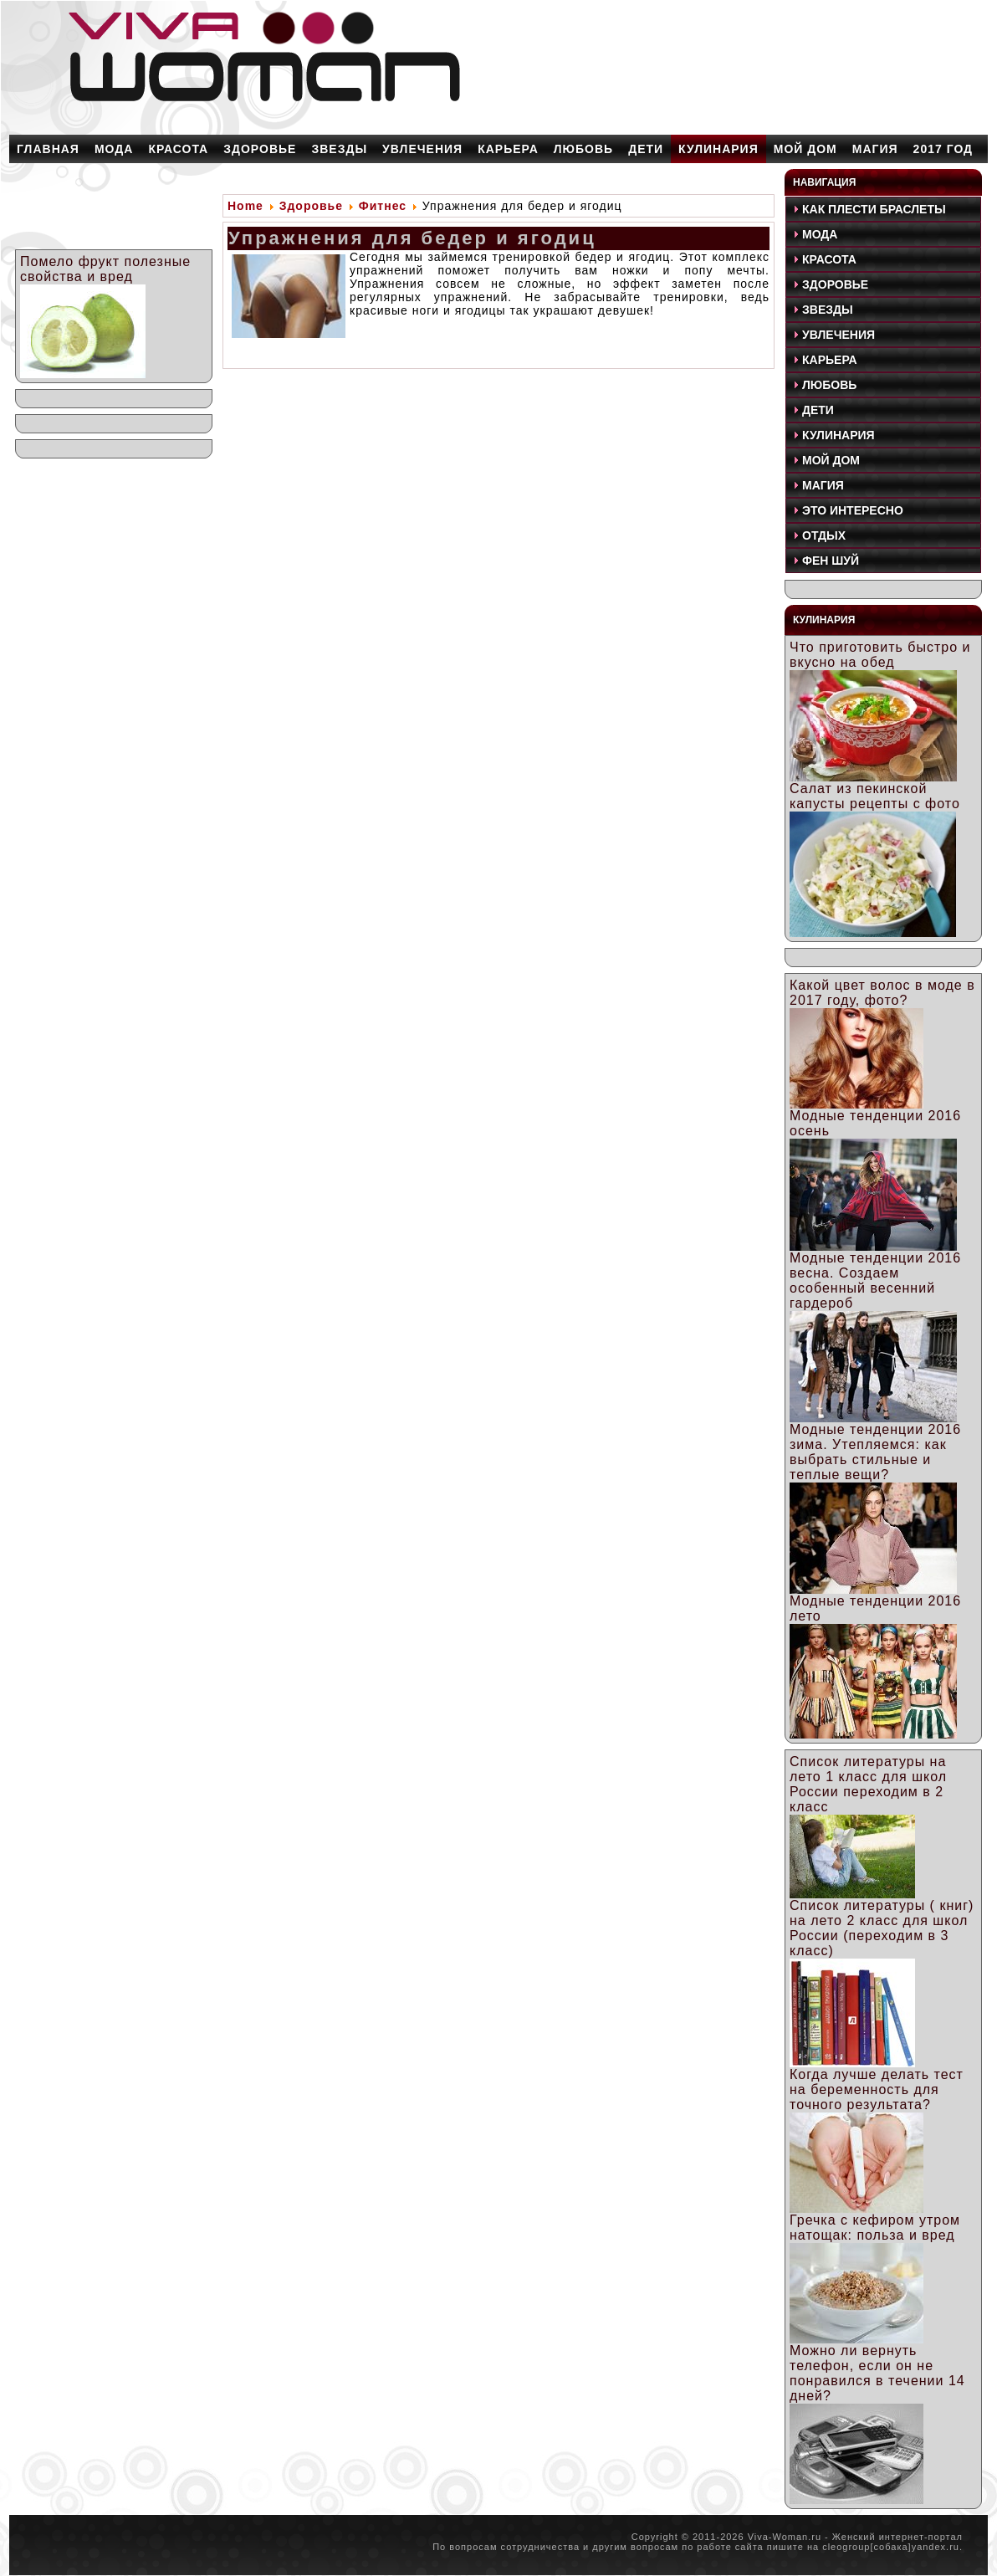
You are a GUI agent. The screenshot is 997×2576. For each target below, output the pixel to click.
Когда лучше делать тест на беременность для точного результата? (877, 2089)
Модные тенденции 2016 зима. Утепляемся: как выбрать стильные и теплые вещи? (875, 1452)
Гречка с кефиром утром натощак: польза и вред (875, 2227)
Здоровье (311, 206)
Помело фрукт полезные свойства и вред (105, 269)
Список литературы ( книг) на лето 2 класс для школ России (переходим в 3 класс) (882, 1928)
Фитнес (382, 206)
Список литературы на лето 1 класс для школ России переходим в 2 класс (868, 1784)
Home (245, 206)
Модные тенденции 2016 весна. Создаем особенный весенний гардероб (875, 1280)
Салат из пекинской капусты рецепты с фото (875, 796)
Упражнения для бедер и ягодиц (412, 238)
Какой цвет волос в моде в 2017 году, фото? (882, 992)
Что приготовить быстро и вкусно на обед (880, 654)
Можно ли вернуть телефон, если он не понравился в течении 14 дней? (877, 2373)
